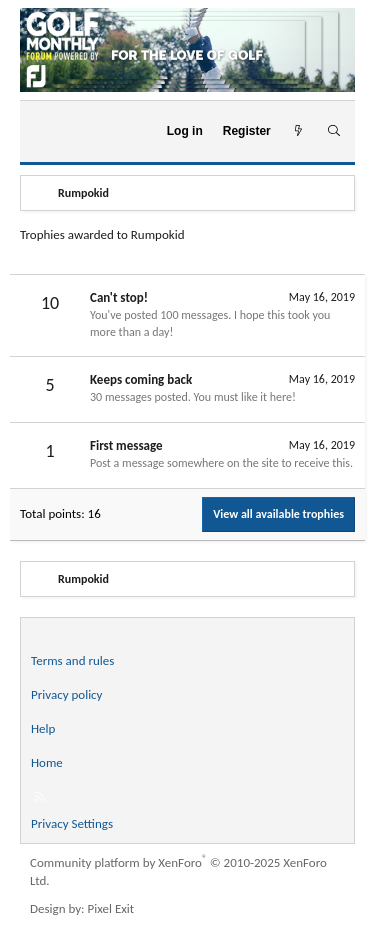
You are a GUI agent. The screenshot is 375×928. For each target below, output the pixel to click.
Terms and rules (72, 660)
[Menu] (43, 131)
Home (47, 762)
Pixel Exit (111, 908)
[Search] (333, 131)
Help (43, 728)
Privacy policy (67, 694)
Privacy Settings (72, 823)
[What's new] (298, 131)
